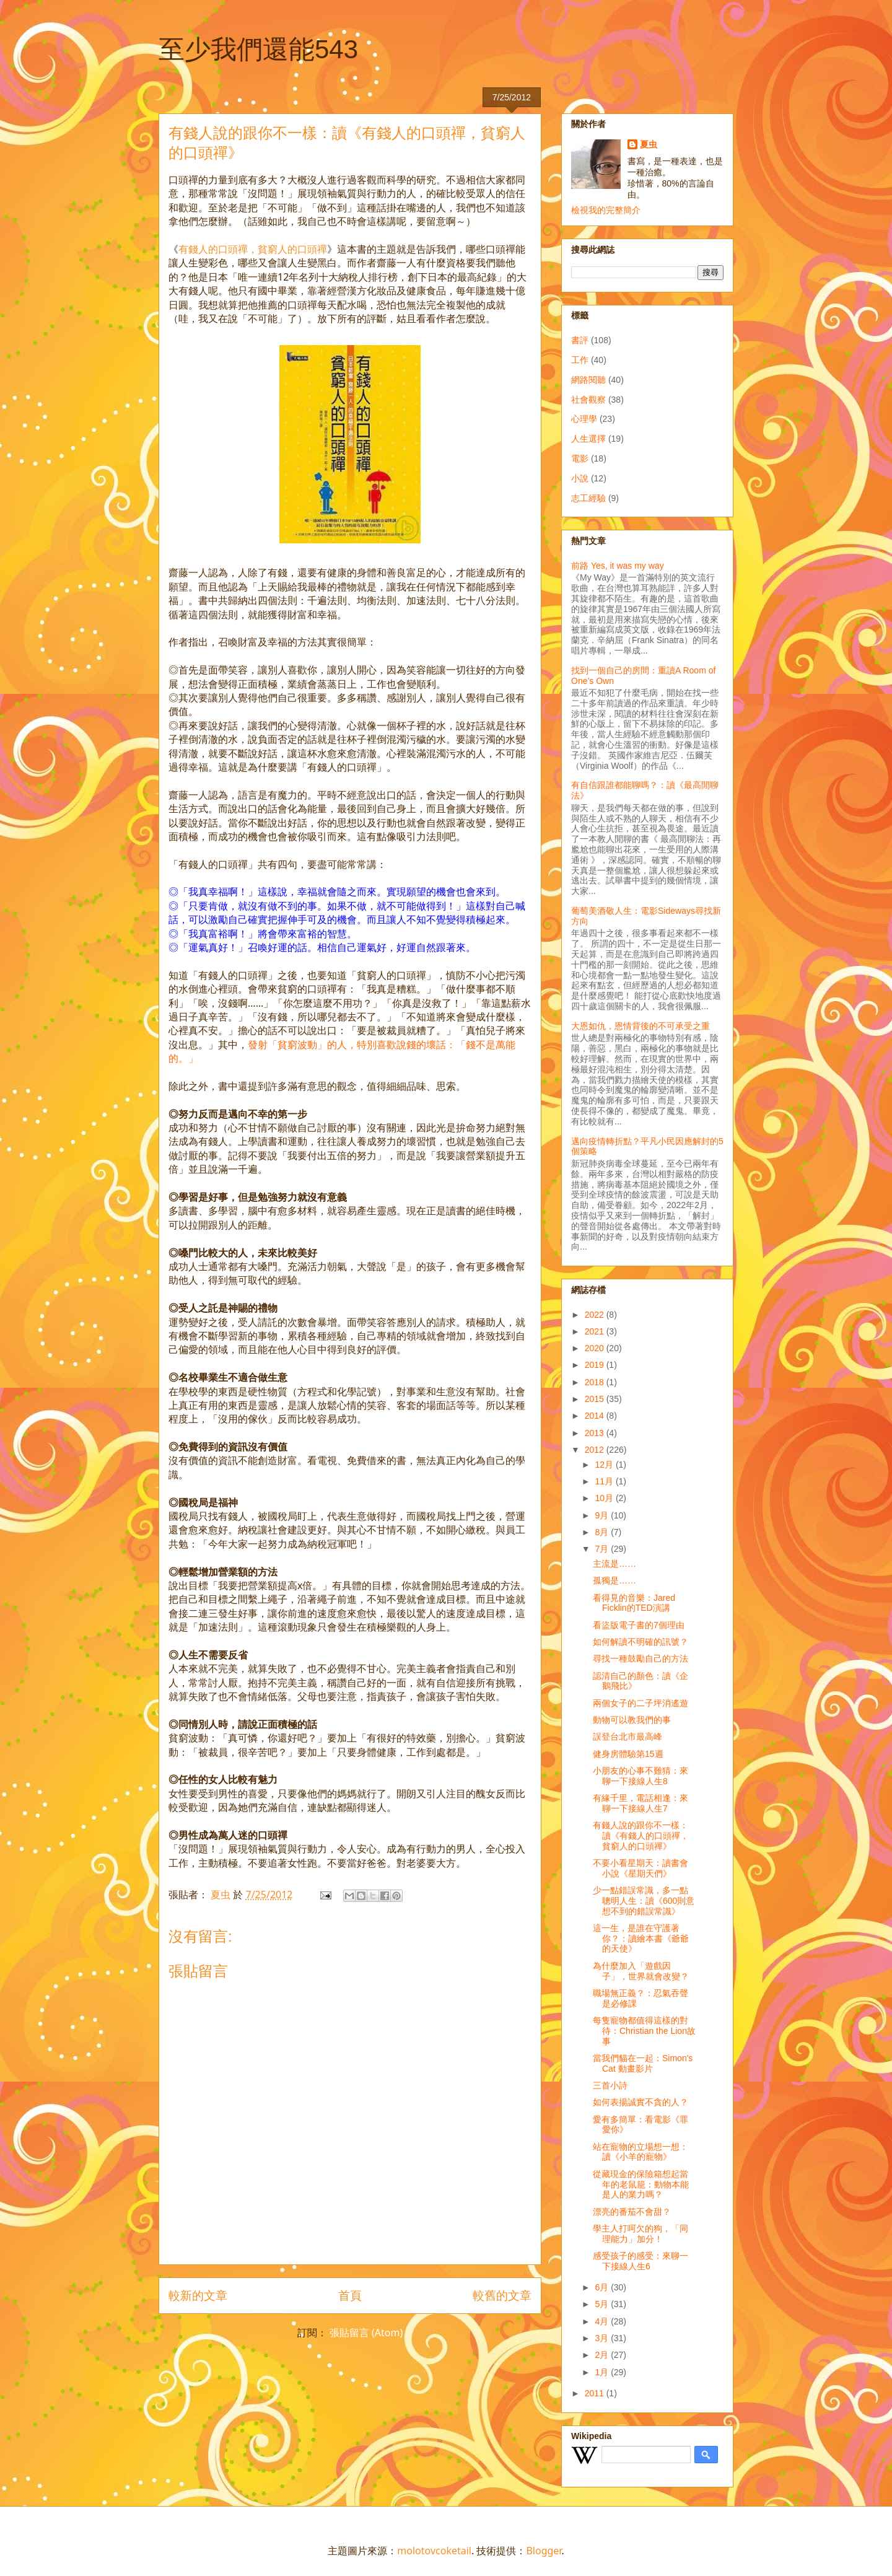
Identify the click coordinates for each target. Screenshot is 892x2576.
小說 (579, 478)
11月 (605, 1481)
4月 (603, 2321)
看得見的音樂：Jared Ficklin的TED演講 (634, 1603)
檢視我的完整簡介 (606, 210)
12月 (605, 1465)
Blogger (543, 2550)
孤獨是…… (614, 1580)
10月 (605, 1498)
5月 (603, 2304)
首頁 (350, 2295)
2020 (595, 1348)
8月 (603, 1532)
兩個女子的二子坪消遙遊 (640, 1703)
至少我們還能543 (258, 49)
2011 (595, 2393)
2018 (595, 1382)
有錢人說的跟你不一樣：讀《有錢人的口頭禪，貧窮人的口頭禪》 (641, 1835)
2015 (595, 1399)
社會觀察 (588, 400)
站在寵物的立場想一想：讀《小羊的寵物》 (640, 2152)
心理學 (584, 419)
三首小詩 (610, 2085)
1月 (603, 2372)
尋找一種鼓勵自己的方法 (640, 1658)
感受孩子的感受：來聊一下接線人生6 (640, 2261)
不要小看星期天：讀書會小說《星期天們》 (640, 1868)
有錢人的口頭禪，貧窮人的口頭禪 (252, 249)
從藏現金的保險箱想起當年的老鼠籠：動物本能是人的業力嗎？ (641, 2184)
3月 (603, 2338)
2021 (595, 1331)
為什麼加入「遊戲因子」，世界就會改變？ (641, 1971)
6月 (603, 2287)
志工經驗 (588, 498)
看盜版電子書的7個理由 (638, 1625)
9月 (603, 1515)
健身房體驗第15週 (628, 1754)
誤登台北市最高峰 (627, 1736)
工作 (579, 360)
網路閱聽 (588, 380)
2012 (595, 1450)
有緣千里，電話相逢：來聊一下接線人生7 (640, 1803)
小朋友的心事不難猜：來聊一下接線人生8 (640, 1776)
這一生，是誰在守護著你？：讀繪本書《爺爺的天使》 (641, 1938)
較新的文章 (197, 2295)
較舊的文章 (502, 2295)
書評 (579, 340)
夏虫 (648, 144)
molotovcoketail (434, 2550)
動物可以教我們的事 (632, 1720)
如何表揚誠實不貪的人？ (640, 2102)
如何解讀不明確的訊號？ (640, 1642)
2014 (595, 1416)
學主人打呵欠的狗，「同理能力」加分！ (640, 2233)
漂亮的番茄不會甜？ (632, 2212)
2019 (595, 1365)
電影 (579, 458)
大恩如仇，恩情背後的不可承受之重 (640, 1026)
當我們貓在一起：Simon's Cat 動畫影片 (643, 2063)
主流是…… (614, 1564)
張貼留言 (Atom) (366, 2332)
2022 (595, 1315)
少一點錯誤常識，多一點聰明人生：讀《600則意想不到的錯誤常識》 (643, 1900)
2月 (603, 2355)
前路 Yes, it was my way (617, 566)
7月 (603, 1549)
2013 (595, 1433)
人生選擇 (588, 439)
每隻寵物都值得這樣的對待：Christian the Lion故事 (644, 2030)
